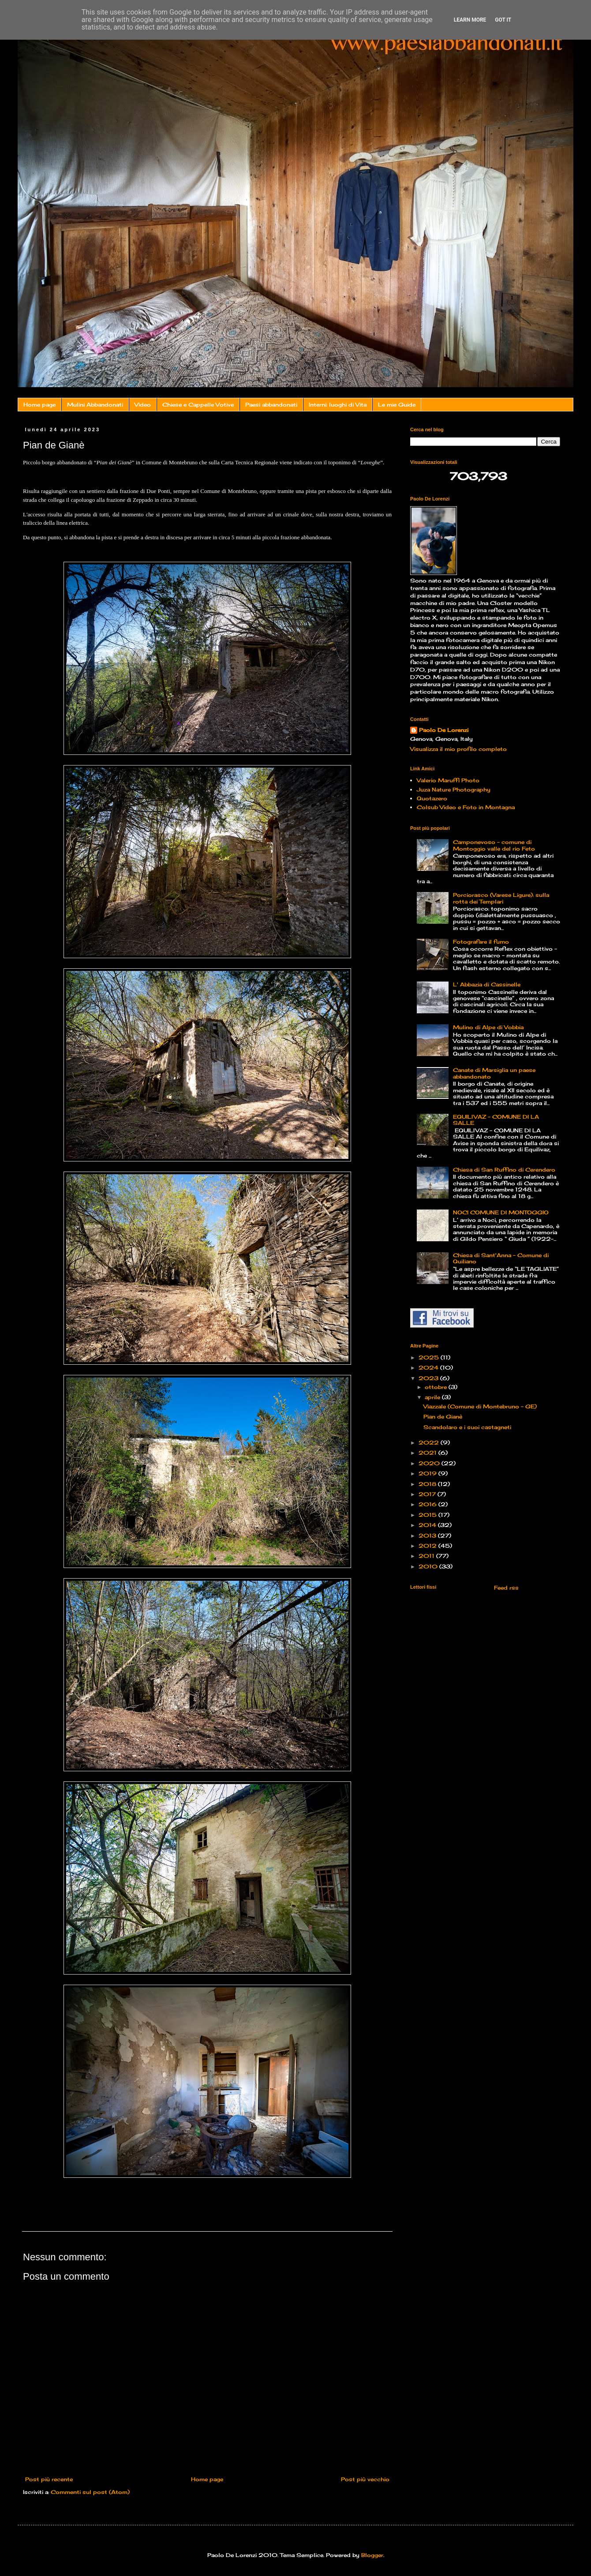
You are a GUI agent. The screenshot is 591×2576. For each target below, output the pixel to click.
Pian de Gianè (442, 1416)
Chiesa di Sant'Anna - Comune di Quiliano (501, 1258)
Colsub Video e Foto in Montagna (466, 807)
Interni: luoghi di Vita (338, 404)
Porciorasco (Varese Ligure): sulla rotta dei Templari (501, 898)
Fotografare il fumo (481, 941)
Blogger (372, 2555)
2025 (430, 1357)
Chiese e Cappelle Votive (198, 404)
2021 (428, 1452)
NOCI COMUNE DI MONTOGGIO (501, 1212)
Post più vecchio (365, 2479)
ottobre (437, 1387)
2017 (428, 1494)
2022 (430, 1442)
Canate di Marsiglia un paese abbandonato (494, 1073)
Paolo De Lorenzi (443, 730)
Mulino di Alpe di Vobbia (488, 1027)
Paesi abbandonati (271, 404)
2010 (429, 1566)
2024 (429, 1367)
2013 (428, 1535)
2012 (428, 1545)
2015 (428, 1515)
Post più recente (49, 2479)
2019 (428, 1473)
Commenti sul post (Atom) (90, 2492)
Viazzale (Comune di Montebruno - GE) (480, 1406)
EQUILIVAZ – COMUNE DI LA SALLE (496, 1119)
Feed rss (505, 1587)
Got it (503, 20)
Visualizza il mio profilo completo (458, 749)
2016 (428, 1504)
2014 (428, 1525)
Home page (39, 404)
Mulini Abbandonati (95, 404)
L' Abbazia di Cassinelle (486, 984)
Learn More (470, 20)
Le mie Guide (396, 404)
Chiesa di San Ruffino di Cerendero (504, 1169)
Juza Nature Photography (453, 789)
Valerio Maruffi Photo (448, 780)
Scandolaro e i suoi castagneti (467, 1427)
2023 (429, 1378)
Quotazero (432, 798)
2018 (428, 1484)
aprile (433, 1397)
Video (143, 404)
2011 (427, 1556)
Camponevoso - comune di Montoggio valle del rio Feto (494, 845)
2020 (430, 1463)
